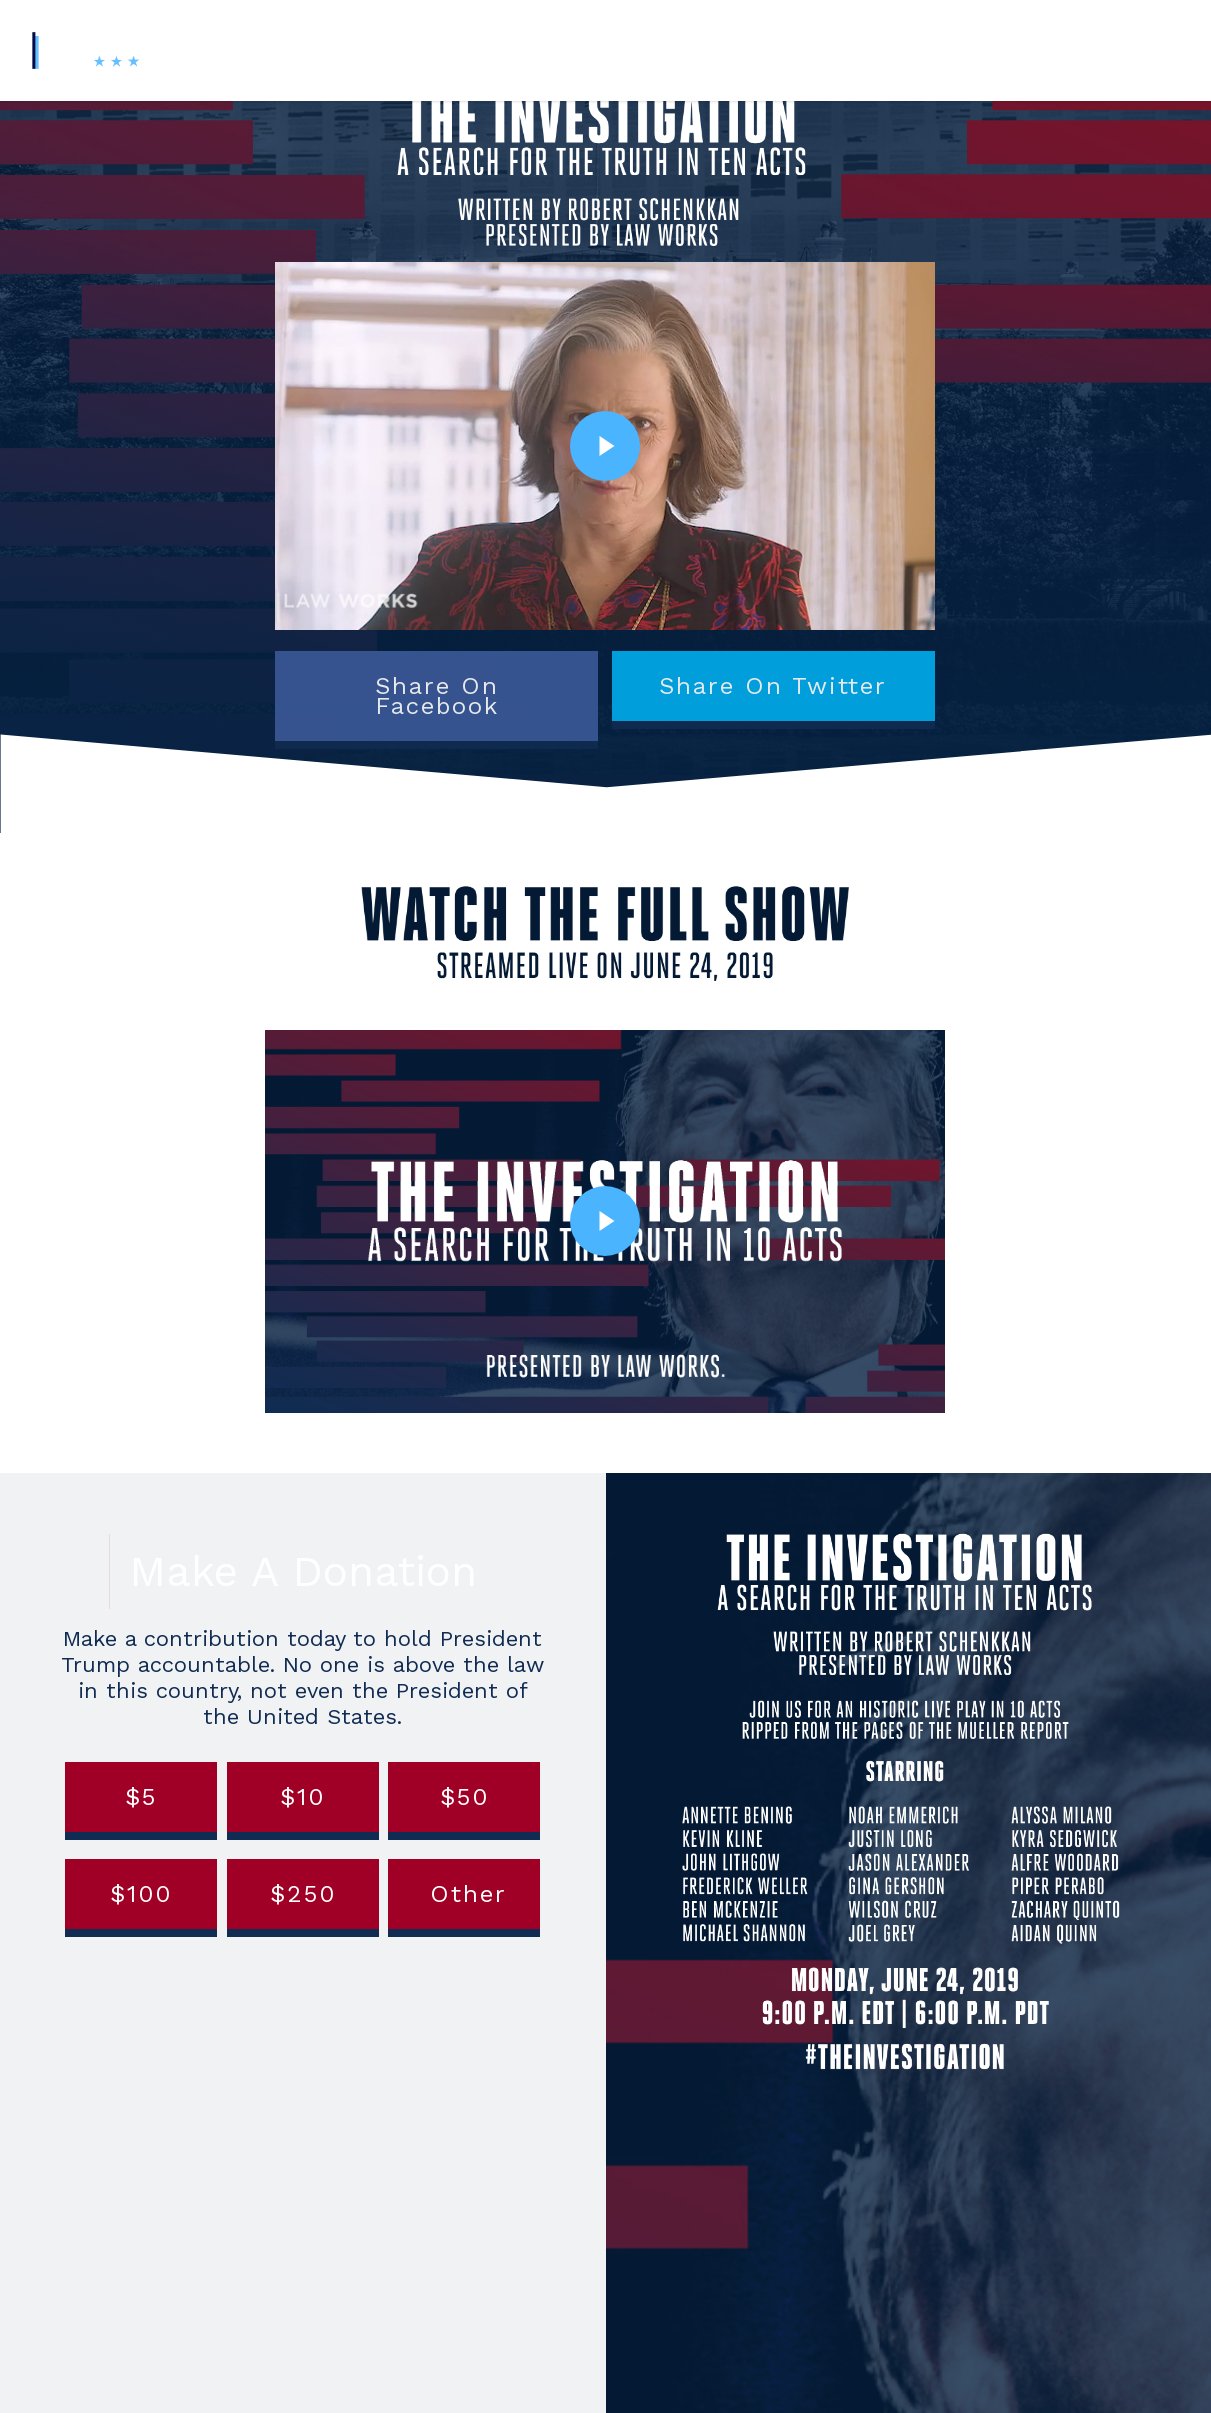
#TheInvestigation (494, 49)
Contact (982, 49)
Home (381, 49)
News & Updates (867, 49)
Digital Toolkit (636, 49)
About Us (746, 49)
